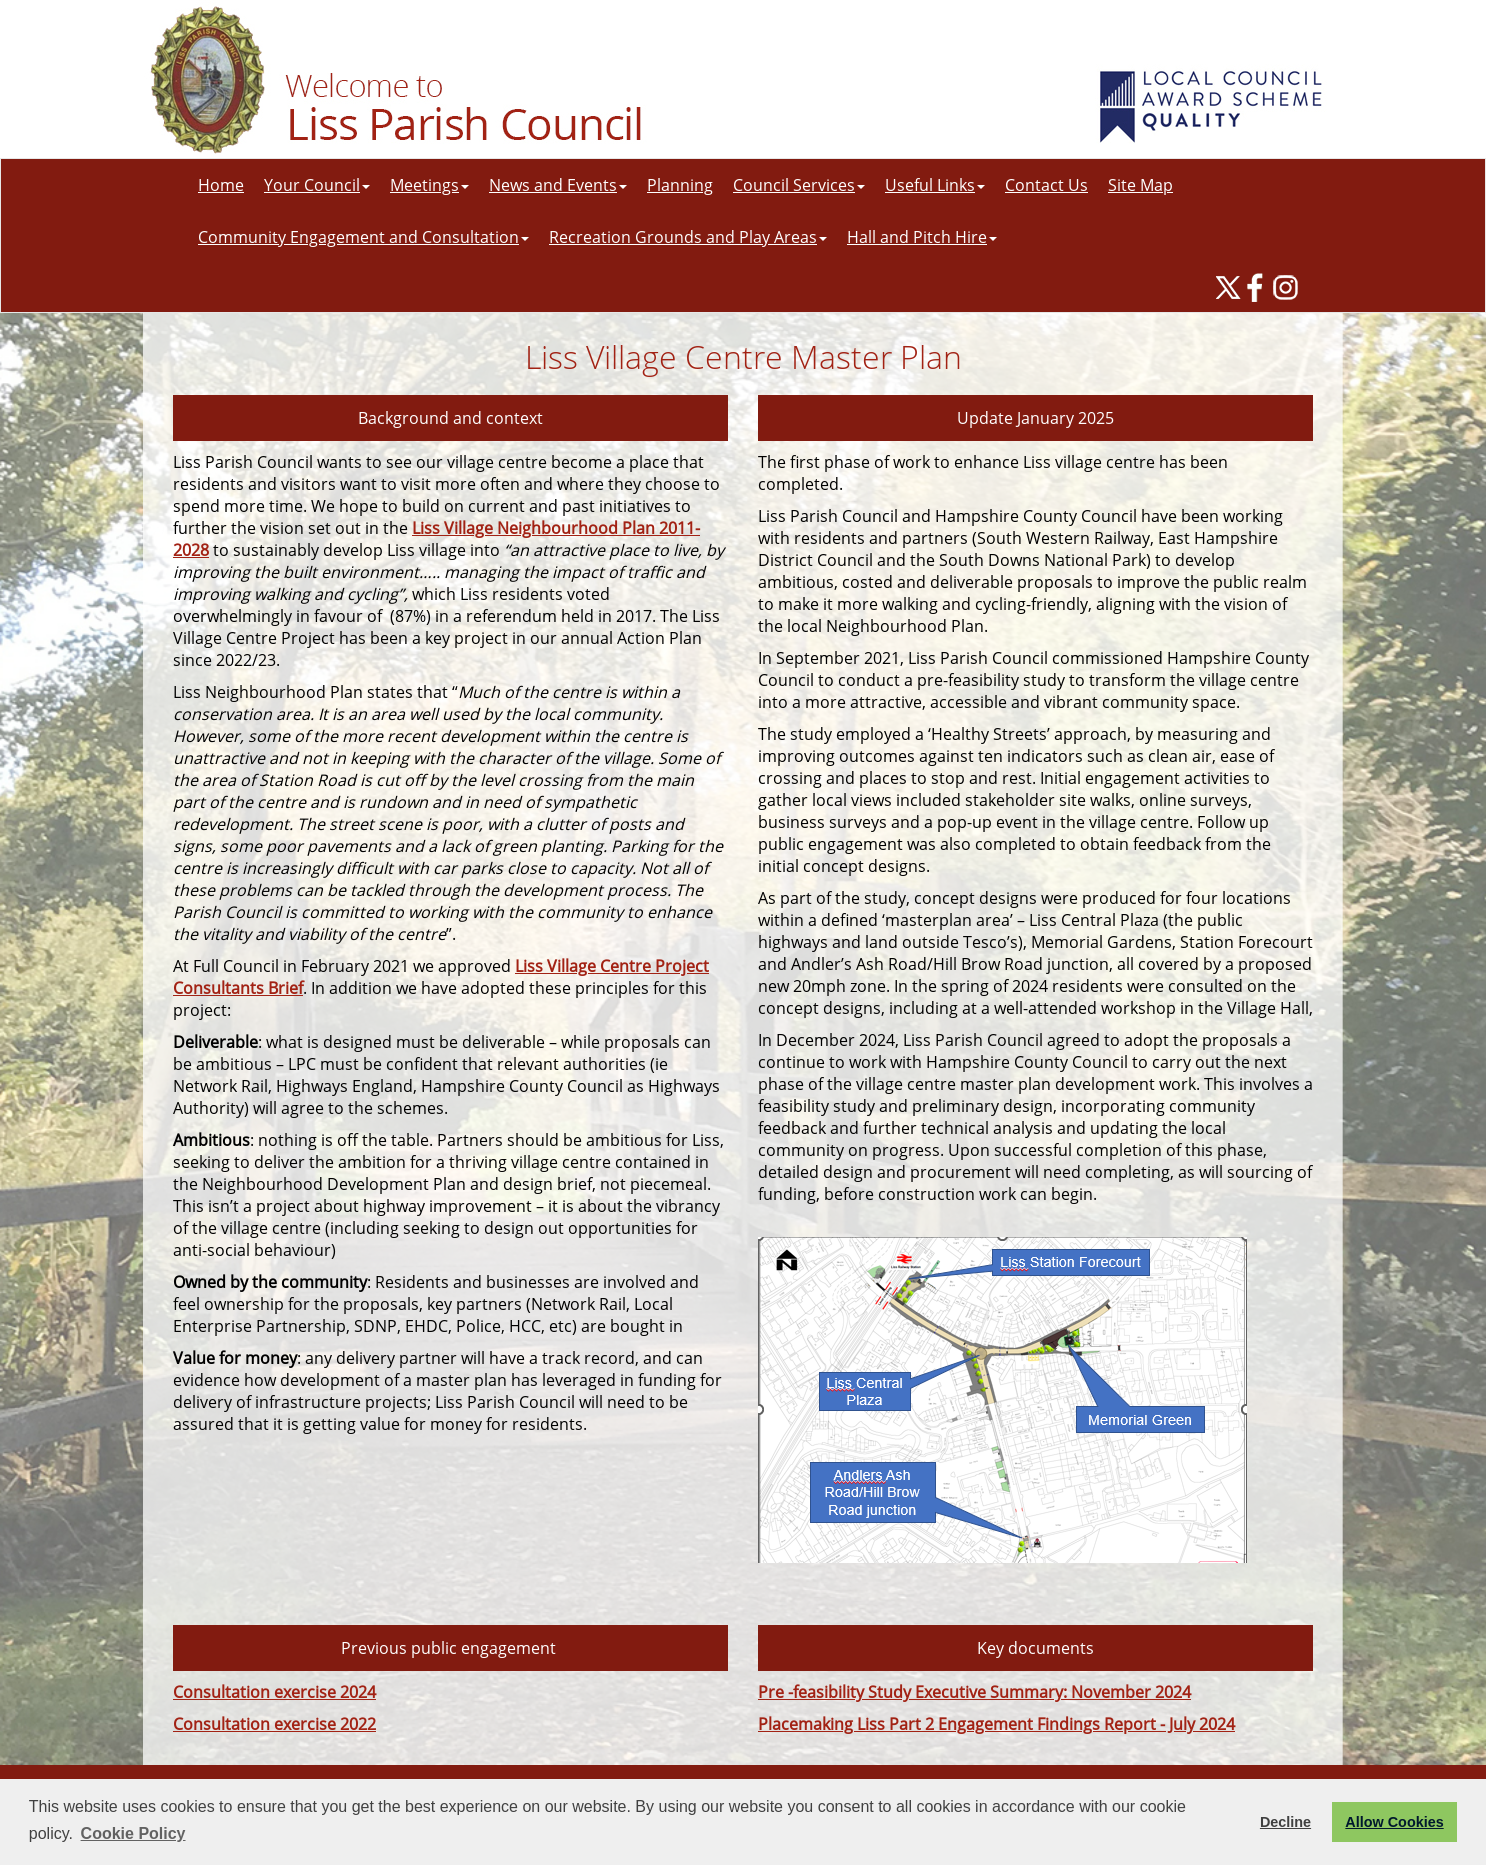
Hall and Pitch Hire (922, 237)
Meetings (429, 185)
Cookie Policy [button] (133, 1833)
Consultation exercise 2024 (274, 1692)
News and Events (558, 185)
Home (221, 185)
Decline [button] (1285, 1822)
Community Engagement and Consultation (363, 237)
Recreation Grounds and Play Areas (688, 237)
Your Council (317, 185)
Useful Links (935, 185)
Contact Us (1046, 185)
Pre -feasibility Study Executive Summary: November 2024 (974, 1692)
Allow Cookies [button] (1394, 1822)
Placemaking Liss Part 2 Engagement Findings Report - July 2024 (996, 1724)
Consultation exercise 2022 (274, 1724)
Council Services (799, 185)
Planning (680, 185)
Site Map (1140, 185)
